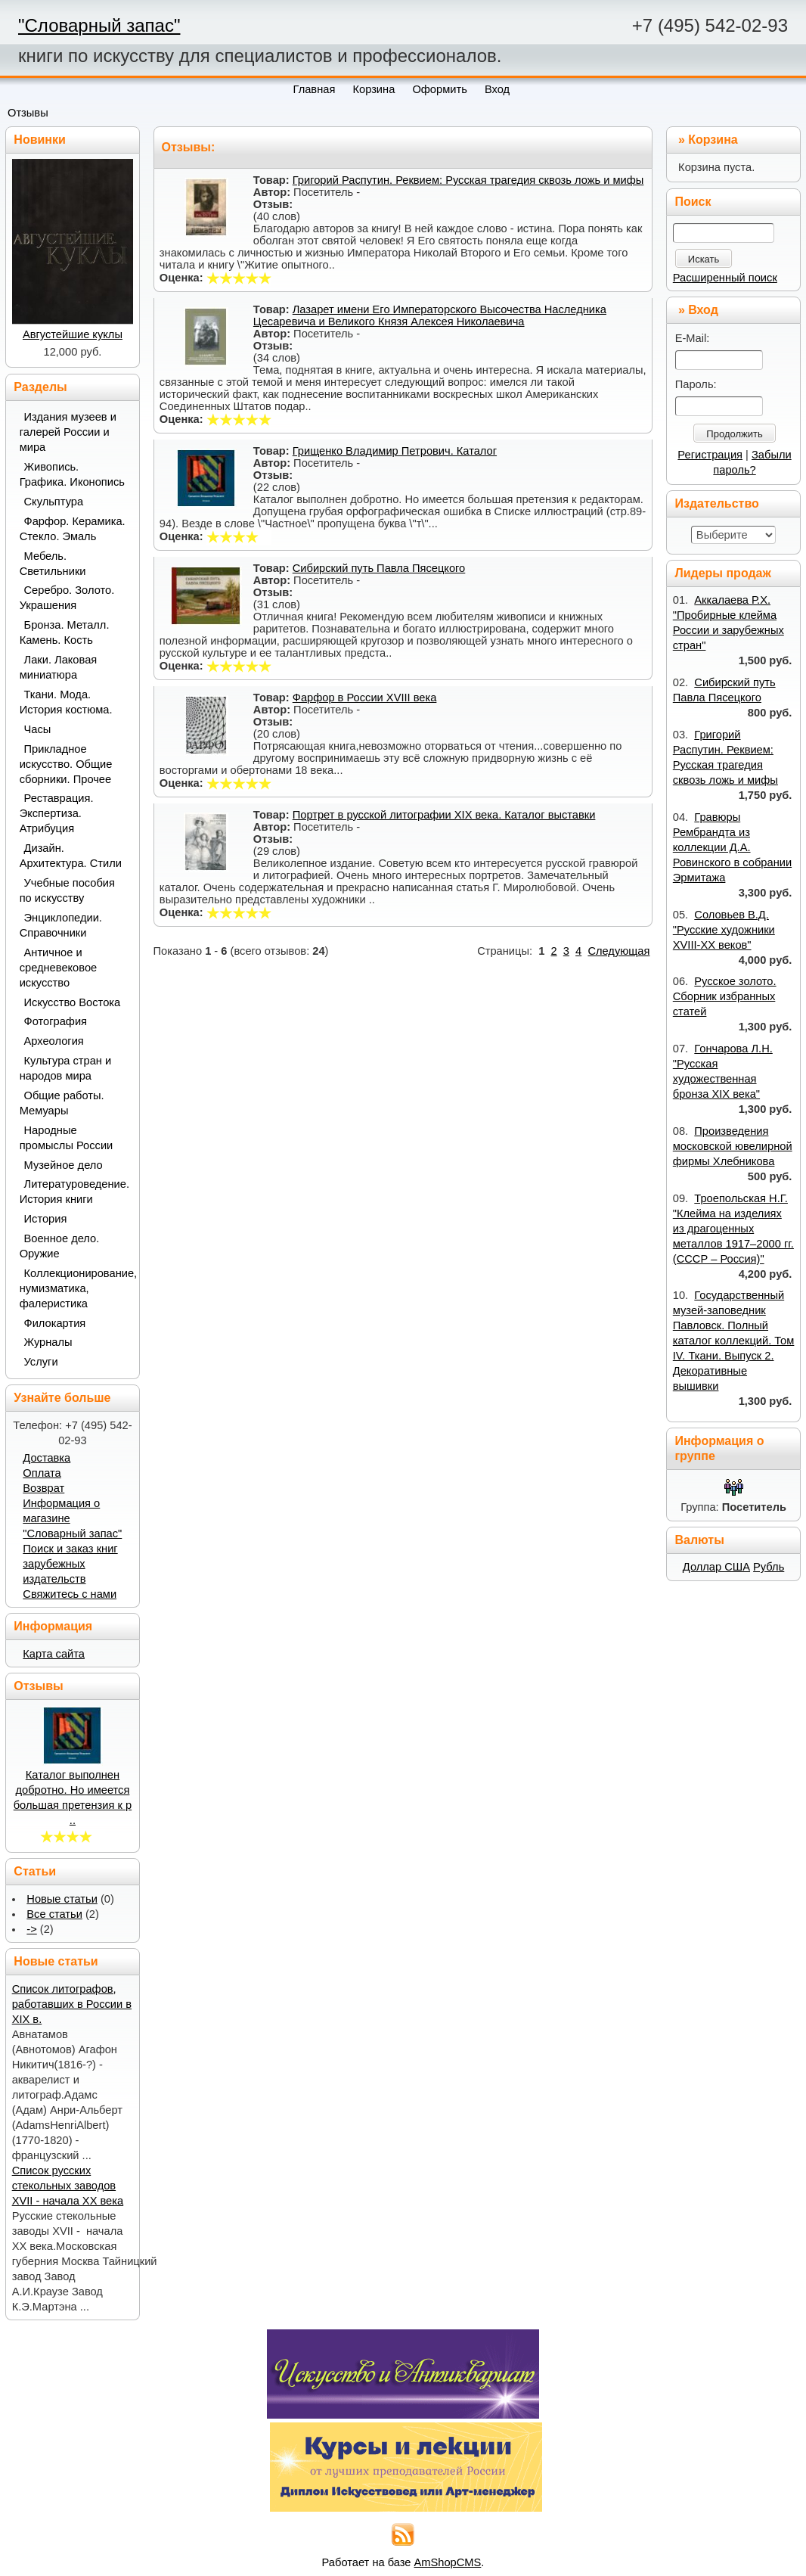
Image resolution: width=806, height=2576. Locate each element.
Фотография (56, 1021)
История (45, 1219)
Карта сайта (54, 1654)
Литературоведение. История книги (74, 1191)
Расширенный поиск (725, 278)
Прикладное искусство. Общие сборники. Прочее (66, 764)
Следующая (618, 951)
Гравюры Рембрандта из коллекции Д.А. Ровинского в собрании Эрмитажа (732, 847)
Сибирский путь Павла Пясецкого (379, 568)
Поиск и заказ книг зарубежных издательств (70, 1564)
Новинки (40, 139)
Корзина (712, 139)
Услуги (41, 1362)
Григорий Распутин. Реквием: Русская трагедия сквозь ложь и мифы (468, 180)
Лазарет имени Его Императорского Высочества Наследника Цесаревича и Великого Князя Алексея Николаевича (429, 315)
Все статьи (54, 1914)
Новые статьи (62, 1899)
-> (31, 1929)
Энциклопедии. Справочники (61, 925)
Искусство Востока (72, 1002)
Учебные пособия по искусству (67, 890)
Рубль (768, 1567)
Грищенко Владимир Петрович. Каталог (395, 451)
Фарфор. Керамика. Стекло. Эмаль (73, 528)
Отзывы (28, 113)
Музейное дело (63, 1165)
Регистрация (709, 455)
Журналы (48, 1342)
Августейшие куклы (72, 334)
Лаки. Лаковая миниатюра (59, 667)
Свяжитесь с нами (69, 1594)
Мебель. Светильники (53, 563)
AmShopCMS (448, 2562)
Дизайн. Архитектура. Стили (71, 855)
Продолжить (734, 434)
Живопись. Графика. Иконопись (72, 474)
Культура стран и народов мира (66, 1068)
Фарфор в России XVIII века (365, 697)
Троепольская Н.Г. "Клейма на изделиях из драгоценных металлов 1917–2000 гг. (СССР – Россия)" (733, 1228)
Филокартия (55, 1323)
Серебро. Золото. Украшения (67, 597)
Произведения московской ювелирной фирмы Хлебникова (732, 1146)
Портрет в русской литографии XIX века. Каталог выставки (444, 815)
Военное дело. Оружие (60, 1246)
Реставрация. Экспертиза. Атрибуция (57, 813)
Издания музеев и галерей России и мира (68, 432)
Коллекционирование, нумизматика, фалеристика (74, 1288)
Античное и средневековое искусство (59, 967)
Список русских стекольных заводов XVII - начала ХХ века (68, 2185)
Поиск (692, 201)
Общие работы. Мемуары (62, 1103)
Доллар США (716, 1567)
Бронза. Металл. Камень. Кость (65, 632)
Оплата (41, 1473)
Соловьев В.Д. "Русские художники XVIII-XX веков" (724, 930)
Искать (704, 259)
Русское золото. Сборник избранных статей (725, 996)
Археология (54, 1041)
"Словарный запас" (99, 25)
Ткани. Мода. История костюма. (66, 702)
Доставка (46, 1458)
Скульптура (54, 502)
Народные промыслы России (66, 1137)
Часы (37, 729)
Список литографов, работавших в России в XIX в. (72, 2004)
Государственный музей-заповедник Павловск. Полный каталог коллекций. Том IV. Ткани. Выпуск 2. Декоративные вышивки (734, 1340)
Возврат (43, 1488)
